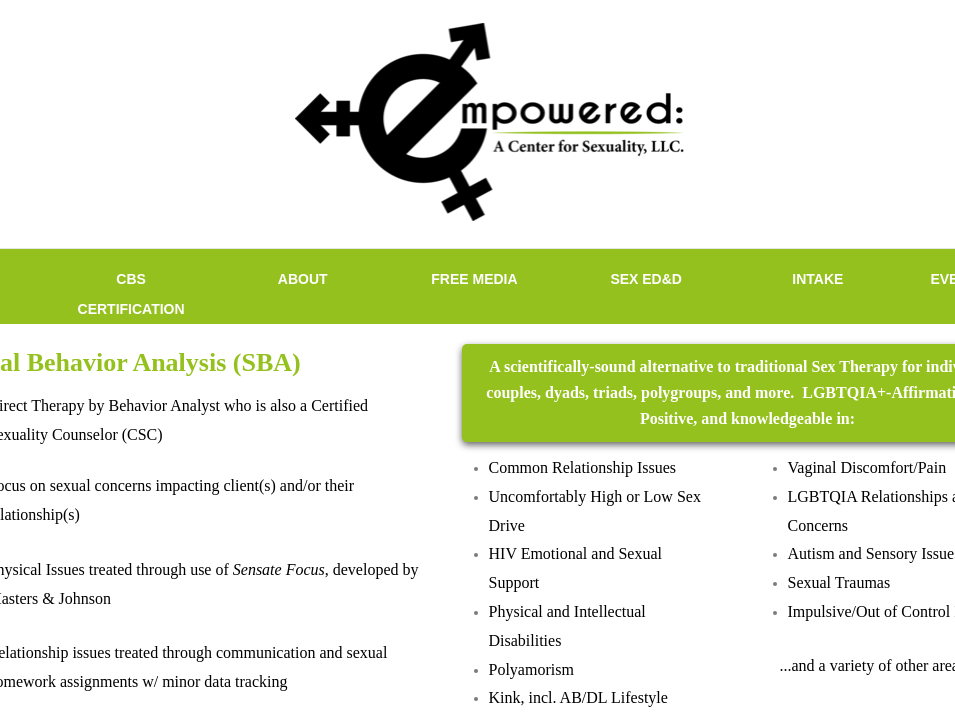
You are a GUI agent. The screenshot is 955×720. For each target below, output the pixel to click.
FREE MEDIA (474, 279)
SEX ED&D (646, 279)
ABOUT (303, 279)
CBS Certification (131, 294)
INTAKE (817, 279)
